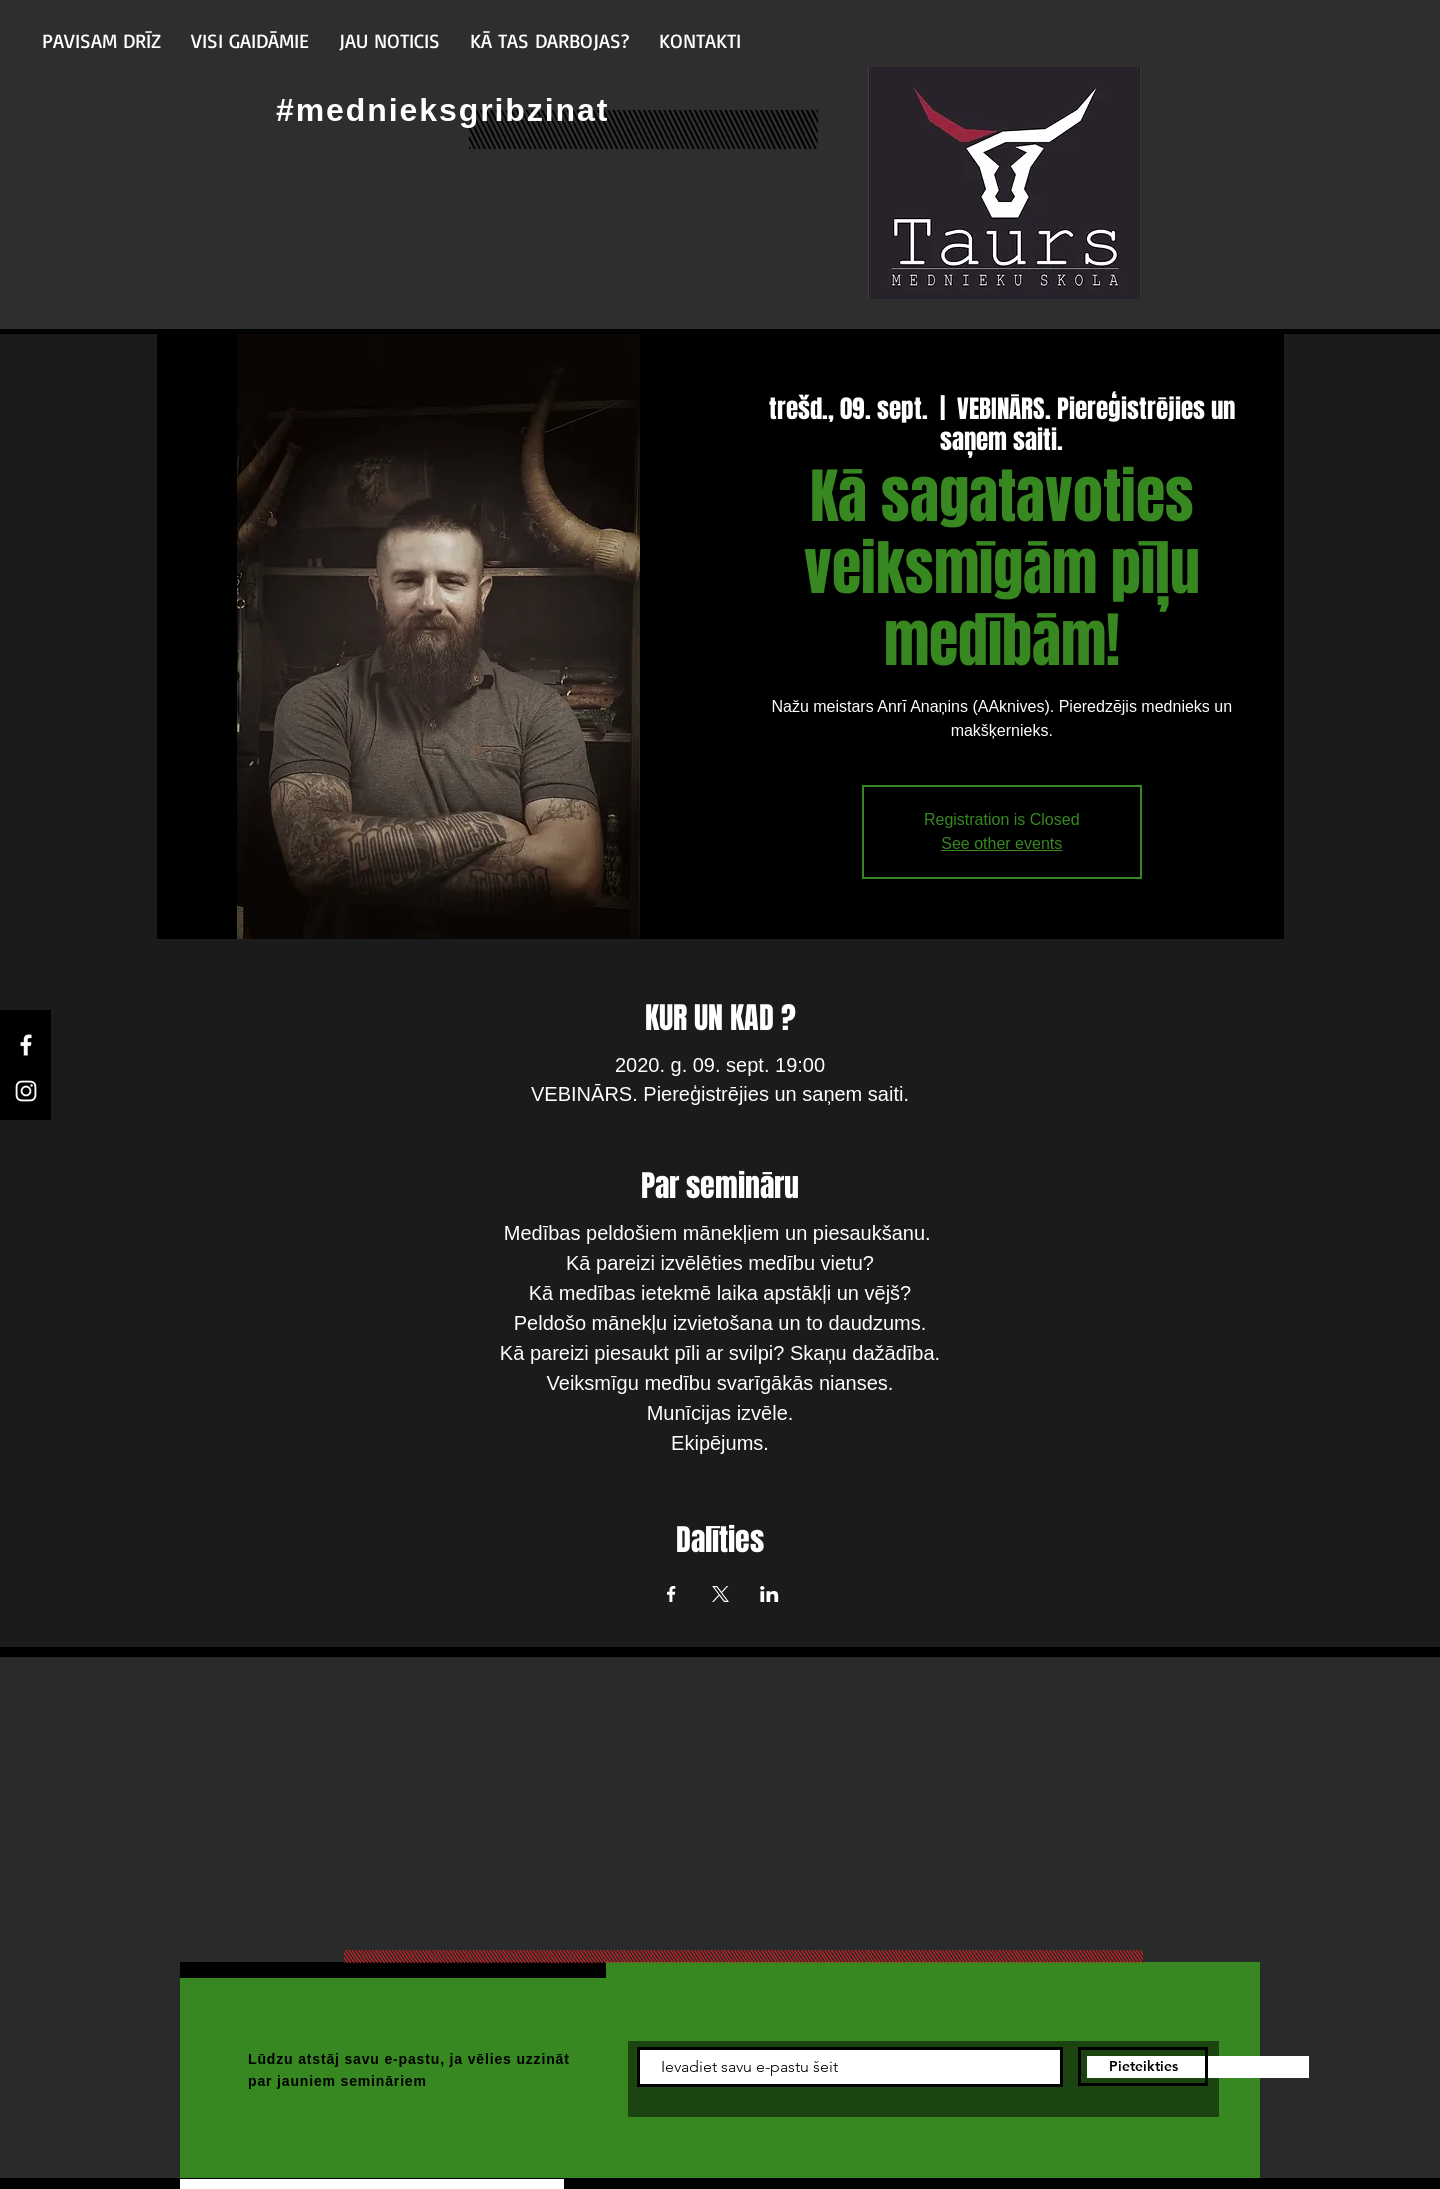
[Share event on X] (720, 1594)
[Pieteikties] (1143, 2066)
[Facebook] (26, 1045)
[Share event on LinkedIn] (769, 1594)
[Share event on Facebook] (671, 1594)
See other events (1001, 843)
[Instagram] (26, 1091)
